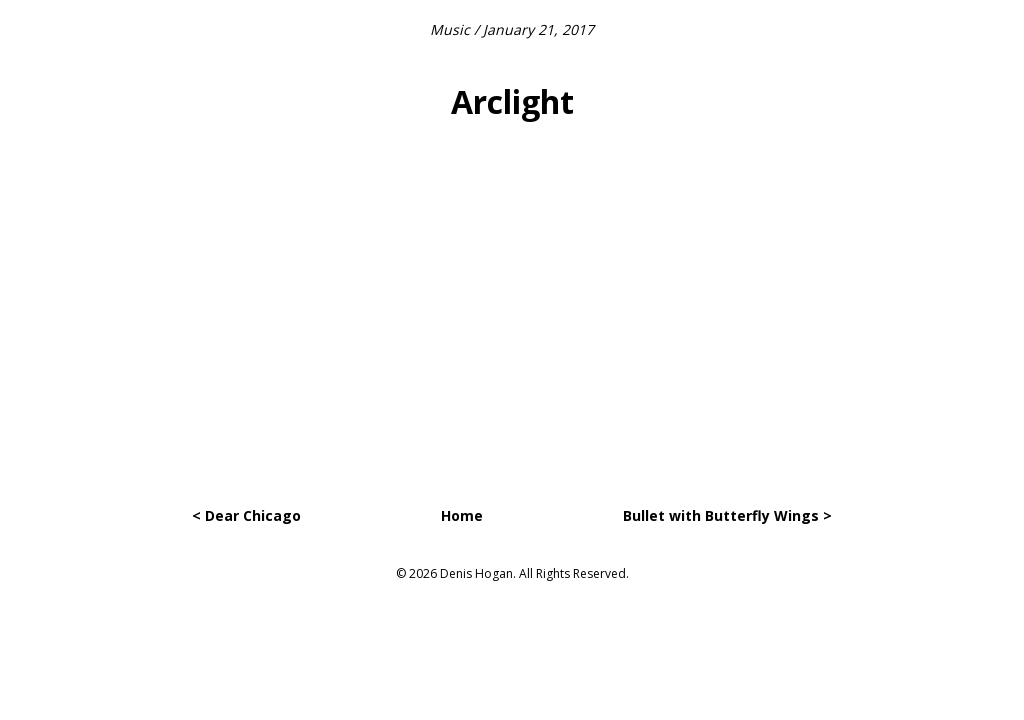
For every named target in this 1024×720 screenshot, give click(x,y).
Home (462, 515)
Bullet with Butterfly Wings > (727, 515)
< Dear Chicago (246, 515)
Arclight (512, 101)
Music (450, 29)
